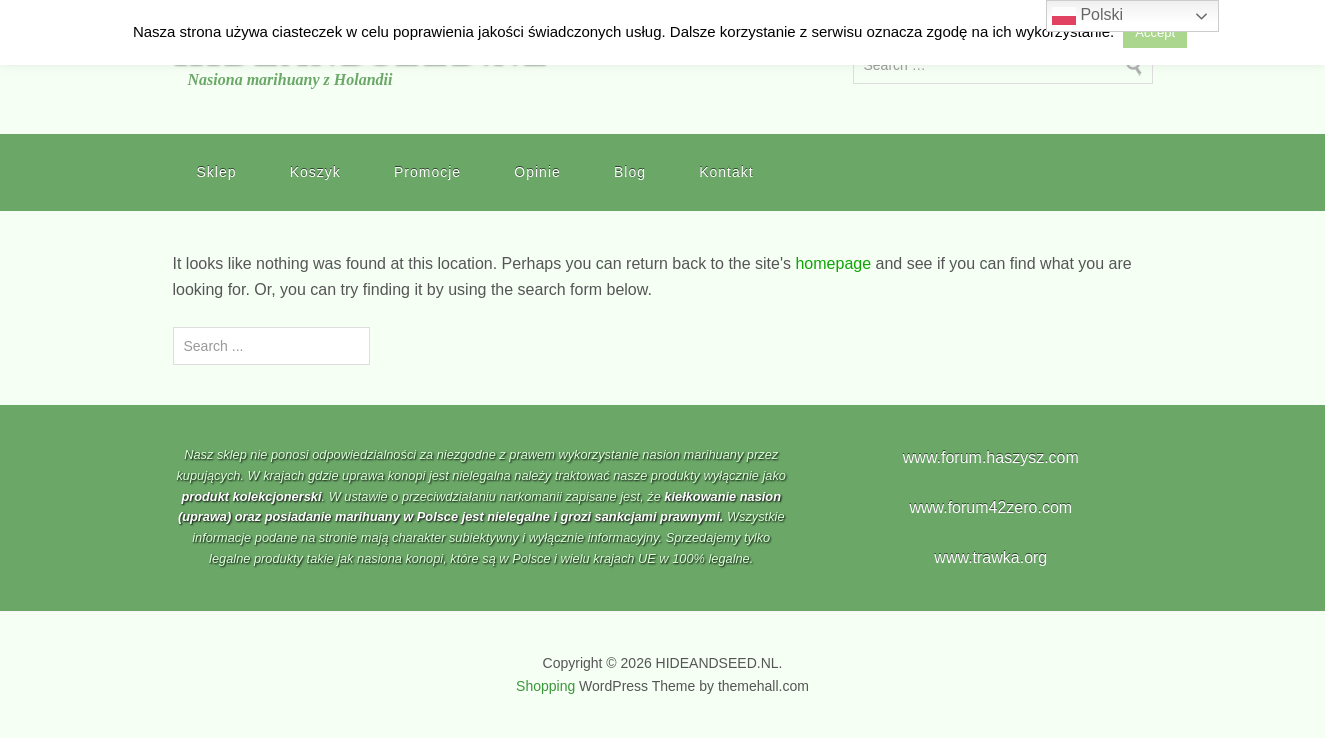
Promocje (427, 172)
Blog (630, 172)
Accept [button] (1155, 32)
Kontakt (726, 172)
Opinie (537, 172)
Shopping (545, 686)
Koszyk (315, 172)
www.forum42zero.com (990, 507)
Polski (1087, 16)
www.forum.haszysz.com (991, 457)
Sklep (217, 172)
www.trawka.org (990, 557)
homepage (833, 263)
